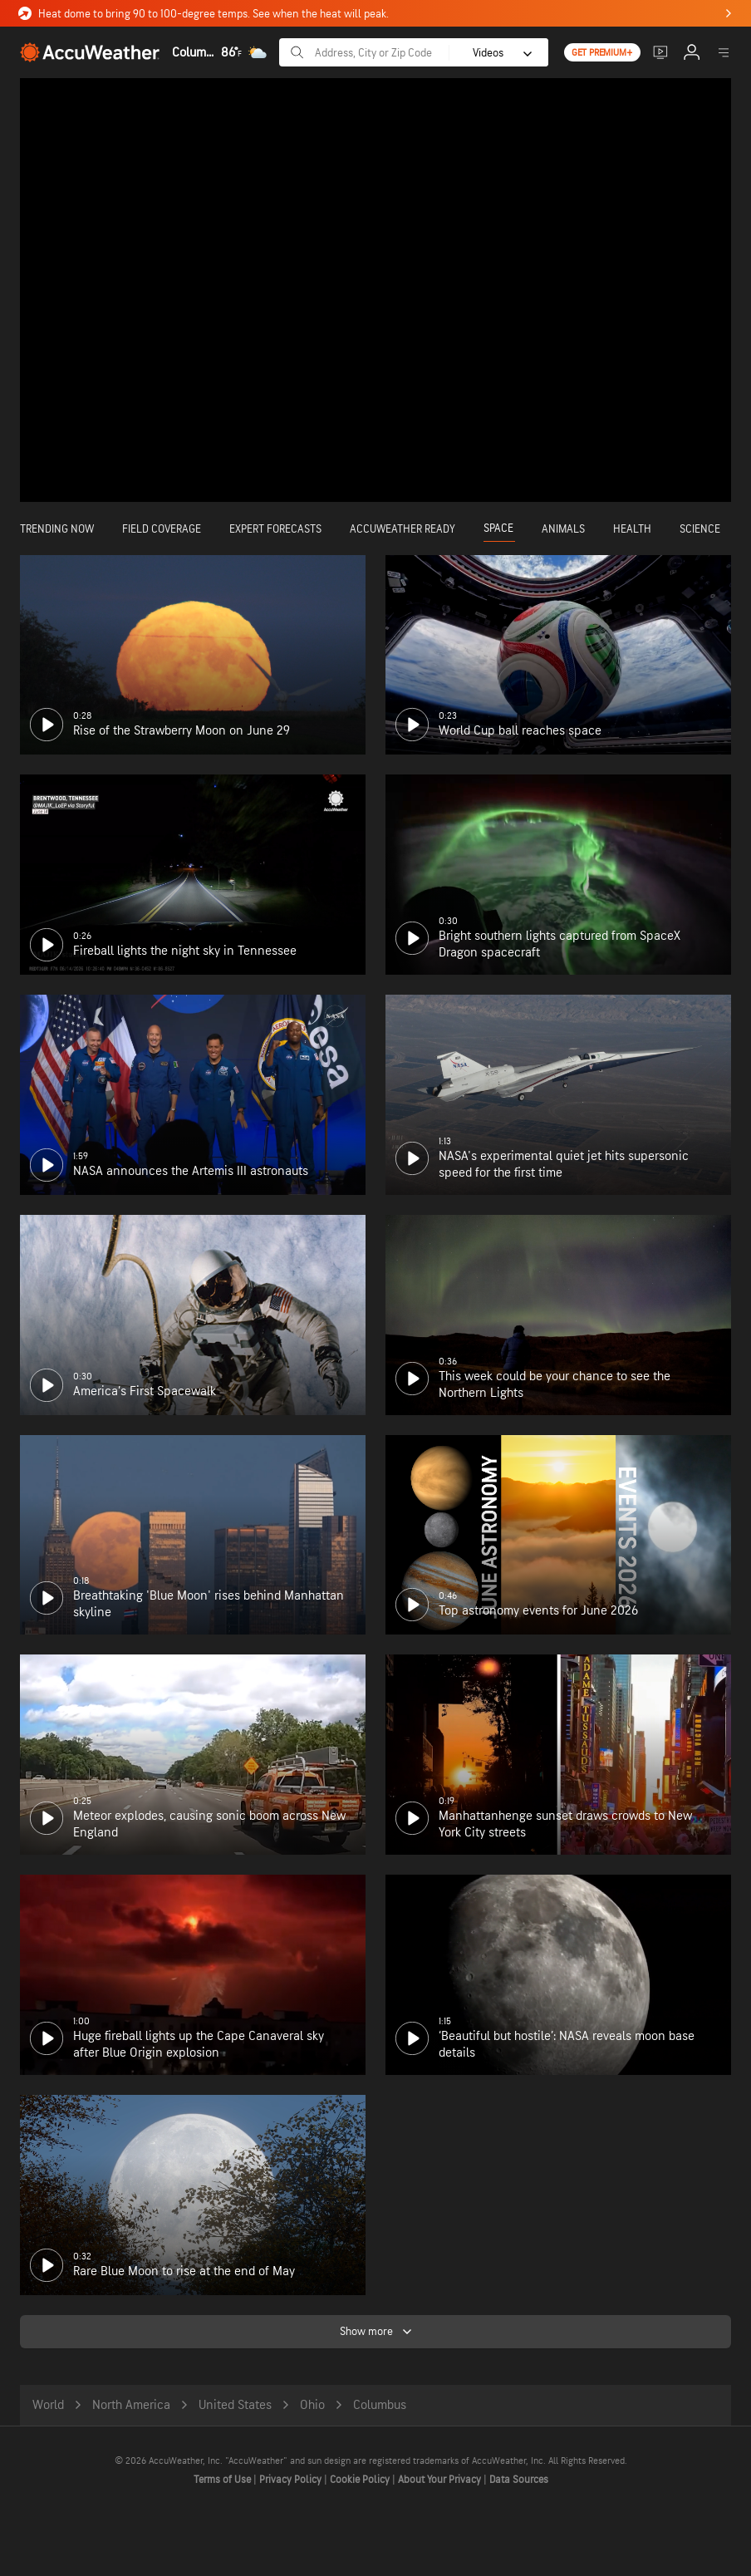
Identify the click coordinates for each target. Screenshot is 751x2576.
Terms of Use (223, 2479)
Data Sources (518, 2479)
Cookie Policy (361, 2479)
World (48, 2405)
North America (131, 2405)
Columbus (379, 2405)
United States (235, 2405)
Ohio (312, 2405)
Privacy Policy (291, 2479)
